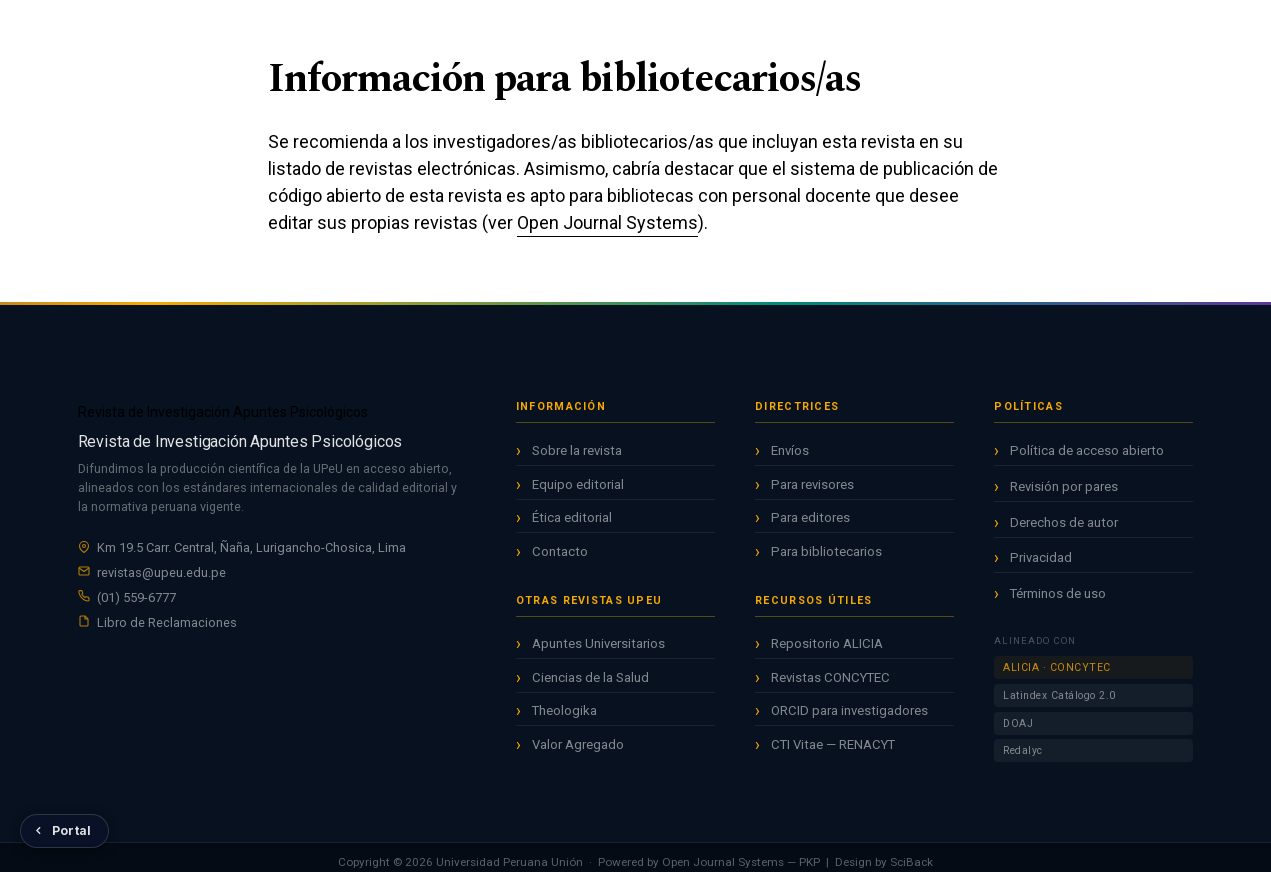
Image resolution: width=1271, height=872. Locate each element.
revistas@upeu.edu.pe (161, 572)
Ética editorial (572, 517)
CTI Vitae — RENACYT (833, 744)
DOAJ (1018, 723)
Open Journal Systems (607, 222)
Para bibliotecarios (826, 551)
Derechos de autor (1064, 522)
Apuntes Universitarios (598, 643)
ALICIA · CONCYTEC (1057, 667)
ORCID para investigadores (849, 710)
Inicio (488, 29)
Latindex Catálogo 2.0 (1059, 695)
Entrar (1177, 31)
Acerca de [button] (781, 29)
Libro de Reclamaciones (167, 622)
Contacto (560, 551)
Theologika (564, 710)
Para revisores (812, 484)
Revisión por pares (1064, 486)
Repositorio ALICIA (827, 643)
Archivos (626, 29)
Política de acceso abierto (1087, 450)
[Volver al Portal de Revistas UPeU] (64, 831)
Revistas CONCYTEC (830, 677)
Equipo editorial (578, 484)
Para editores (810, 517)
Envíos (790, 450)
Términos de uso (1058, 593)
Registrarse (1073, 31)
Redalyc (1023, 750)
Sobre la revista (577, 450)
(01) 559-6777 (136, 597)
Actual (552, 29)
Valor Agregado (578, 744)
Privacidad (1041, 557)
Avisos (702, 29)
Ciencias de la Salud (590, 677)
